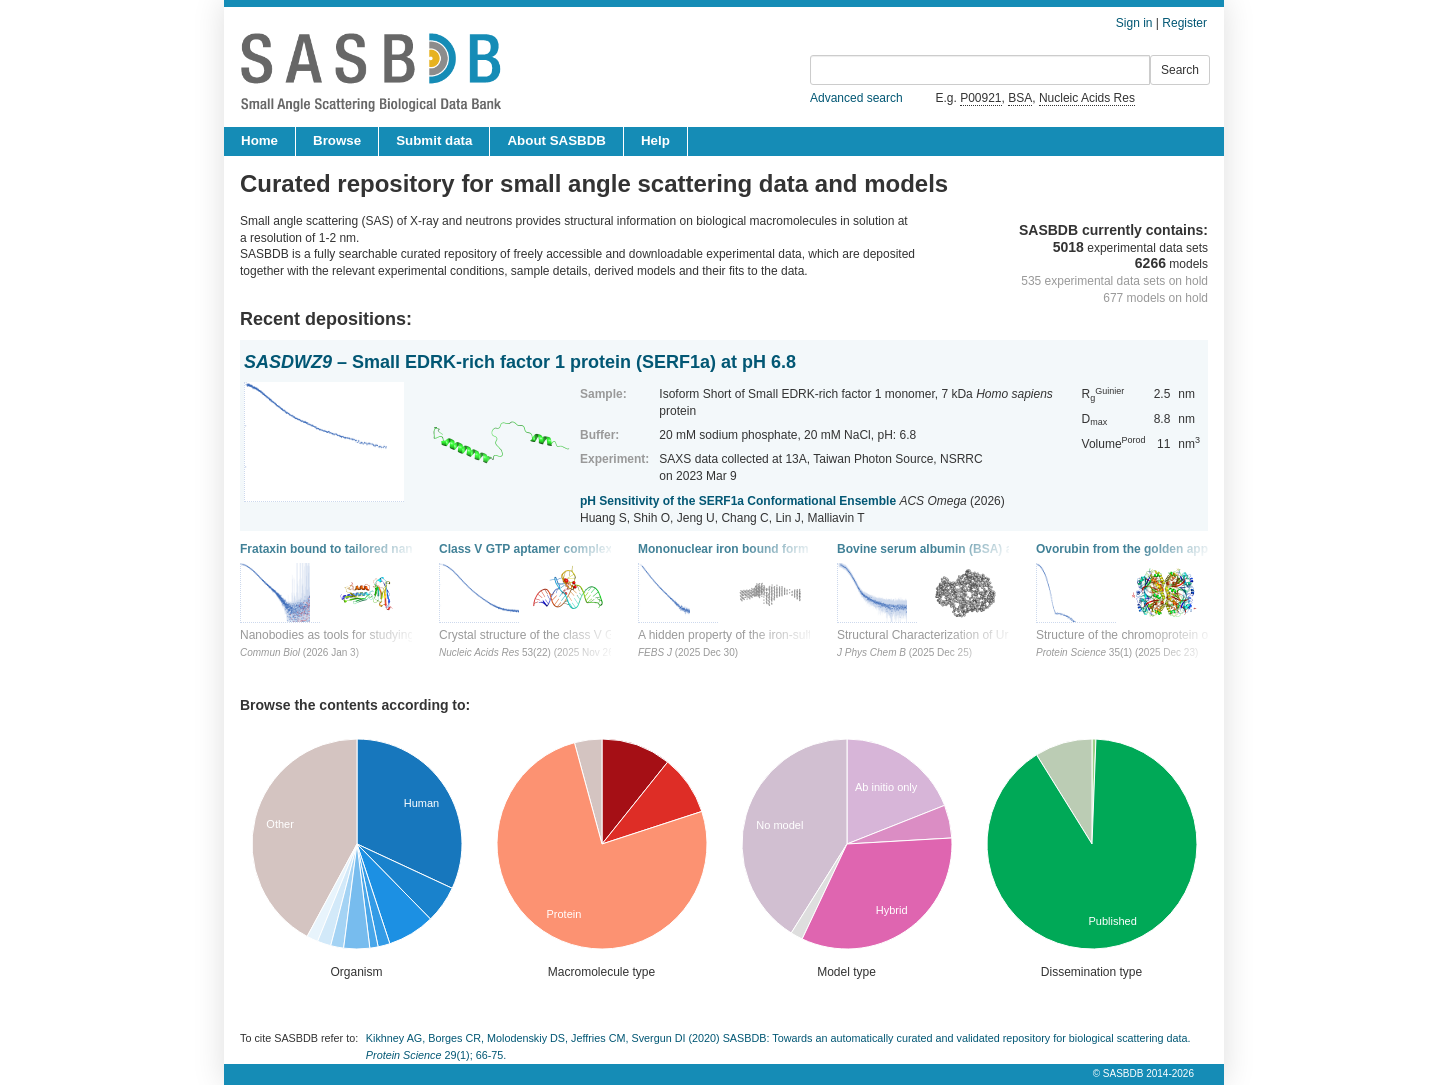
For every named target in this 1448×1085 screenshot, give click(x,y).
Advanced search (856, 98)
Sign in (1134, 23)
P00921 (980, 98)
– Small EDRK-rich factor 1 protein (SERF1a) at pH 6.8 (520, 362)
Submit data (434, 140)
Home (259, 140)
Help (655, 140)
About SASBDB (556, 140)
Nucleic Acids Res (1087, 98)
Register (1184, 23)
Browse (337, 140)
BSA (1020, 98)
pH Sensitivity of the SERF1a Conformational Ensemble (738, 501)
